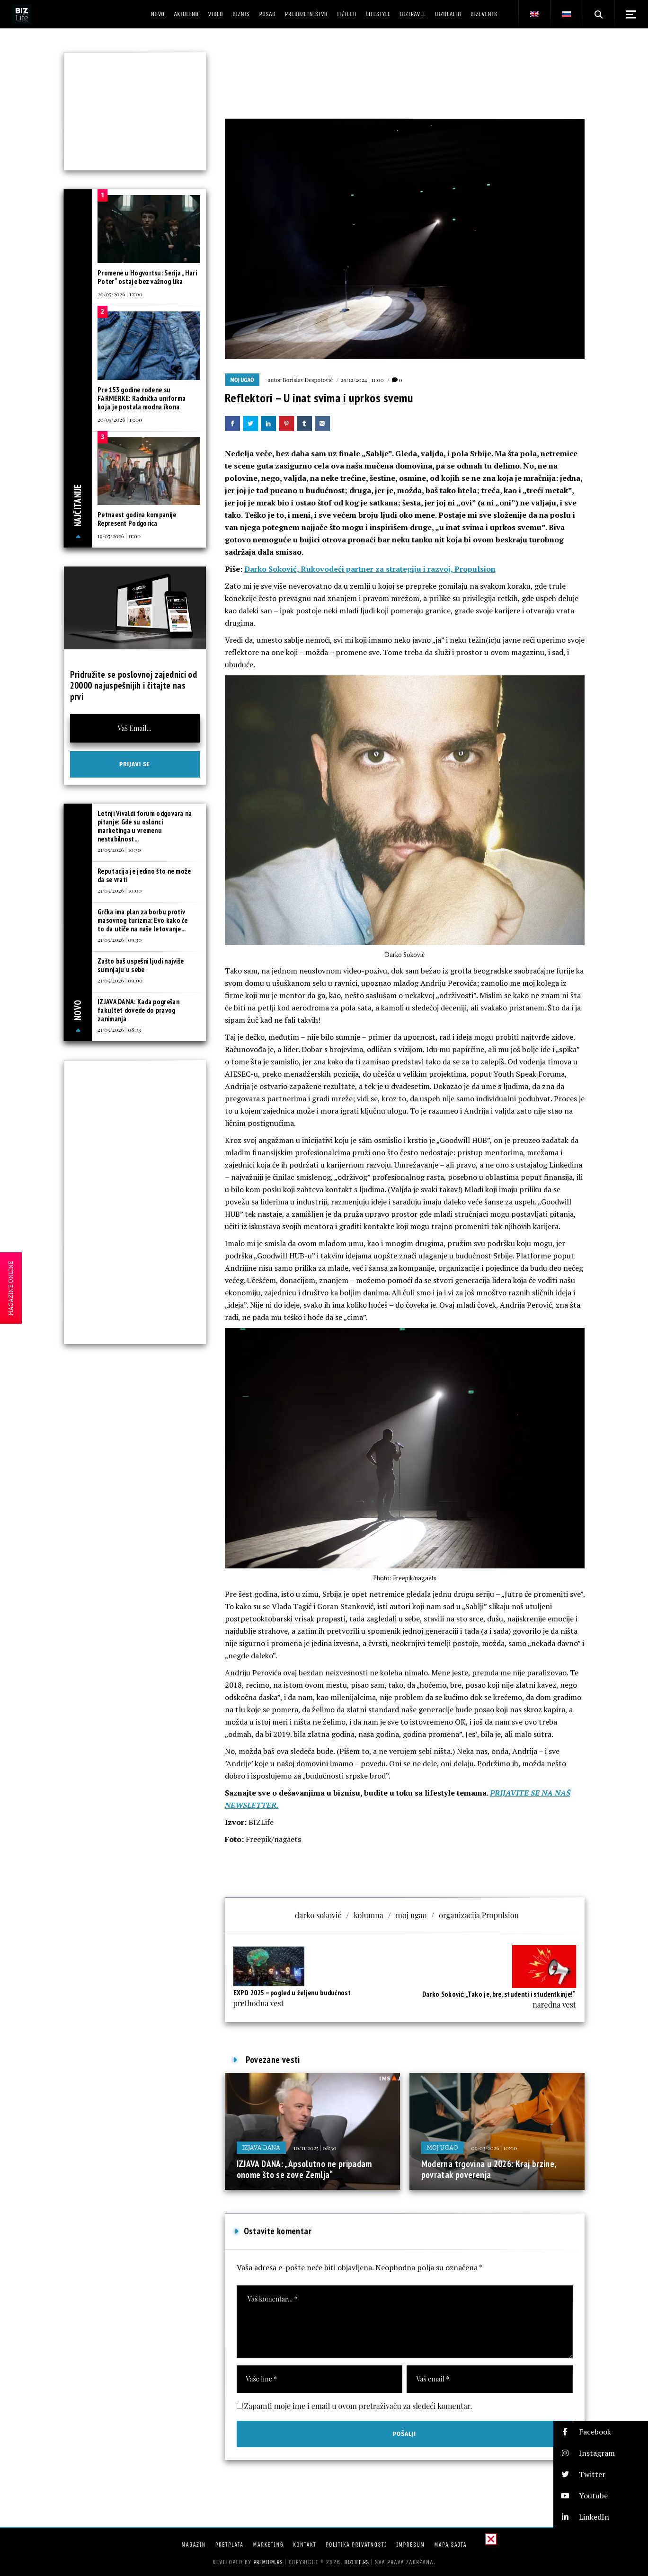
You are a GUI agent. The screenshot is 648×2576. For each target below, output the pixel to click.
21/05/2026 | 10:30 (119, 849)
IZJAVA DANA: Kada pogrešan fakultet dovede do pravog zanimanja (138, 1010)
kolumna (368, 1915)
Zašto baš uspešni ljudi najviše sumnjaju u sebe (141, 965)
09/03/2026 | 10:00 (494, 2147)
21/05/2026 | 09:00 (120, 980)
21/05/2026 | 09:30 (120, 939)
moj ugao (411, 1915)
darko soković (318, 1915)
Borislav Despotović (308, 379)
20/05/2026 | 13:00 (120, 419)
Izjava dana (261, 2147)
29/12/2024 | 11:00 (362, 379)
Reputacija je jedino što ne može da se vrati (144, 875)
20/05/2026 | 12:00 (120, 294)
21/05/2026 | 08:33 (119, 1029)
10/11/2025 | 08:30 (315, 2147)
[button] (600, 2432)
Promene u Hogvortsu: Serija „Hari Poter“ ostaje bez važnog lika (147, 277)
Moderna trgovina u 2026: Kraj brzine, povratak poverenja (488, 2169)
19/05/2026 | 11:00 (119, 536)
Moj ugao (242, 380)
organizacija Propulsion (479, 1915)
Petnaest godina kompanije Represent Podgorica (137, 519)
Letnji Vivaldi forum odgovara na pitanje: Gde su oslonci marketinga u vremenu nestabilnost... (145, 826)
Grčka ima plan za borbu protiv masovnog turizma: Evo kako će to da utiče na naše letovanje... (143, 920)
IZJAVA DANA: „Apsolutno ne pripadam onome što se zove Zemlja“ (304, 2169)
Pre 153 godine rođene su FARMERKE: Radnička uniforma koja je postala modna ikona (142, 398)
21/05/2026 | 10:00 (120, 890)
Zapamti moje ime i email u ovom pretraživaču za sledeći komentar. (358, 2406)
